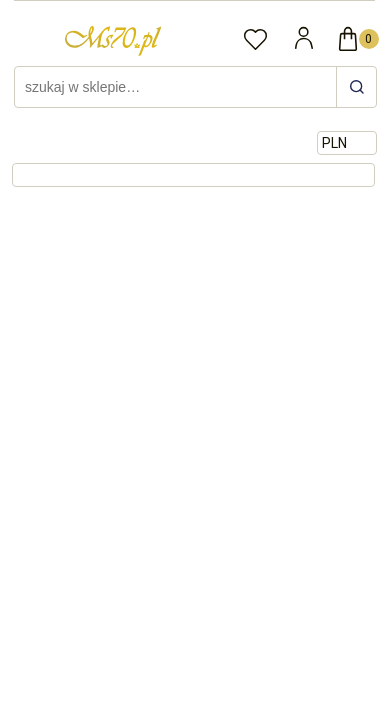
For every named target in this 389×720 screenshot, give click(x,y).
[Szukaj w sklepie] (178, 87)
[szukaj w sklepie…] (356, 87)
